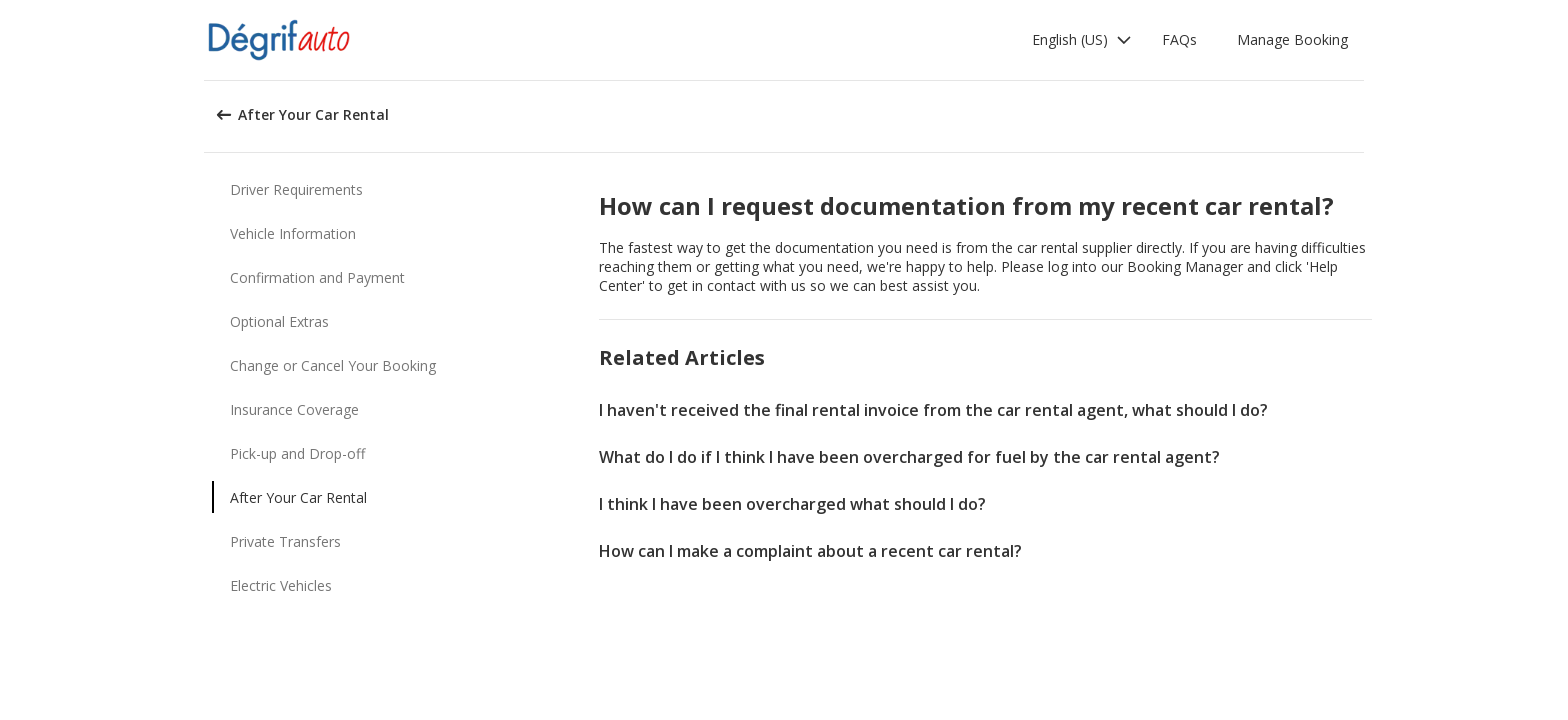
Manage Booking (1292, 39)
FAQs (1179, 39)
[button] (1082, 40)
